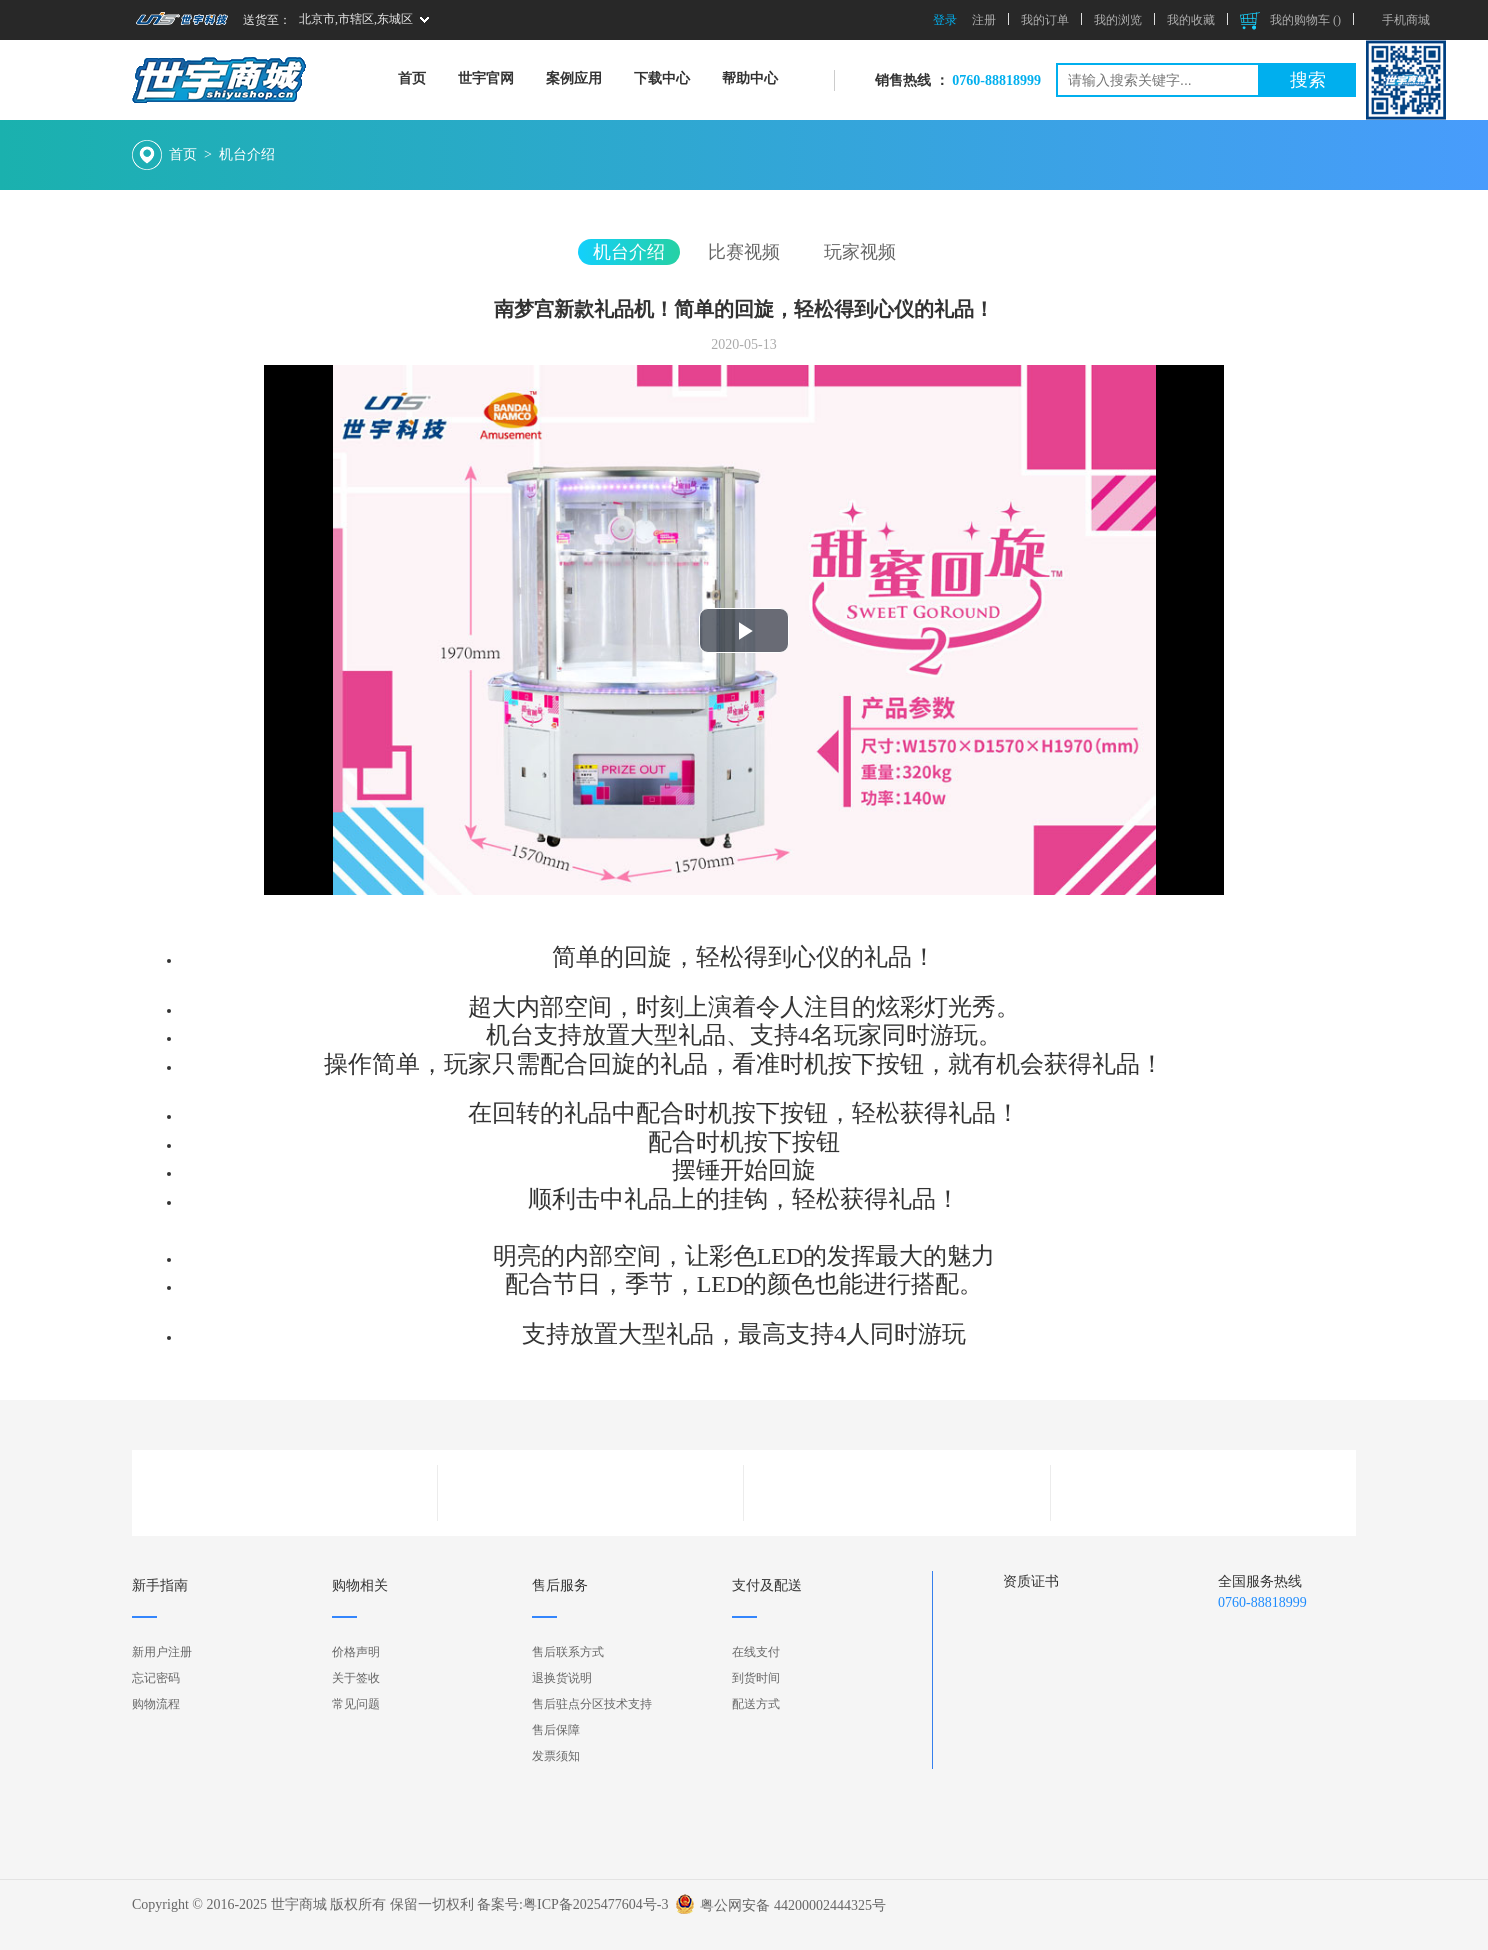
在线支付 (756, 1652)
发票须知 (556, 1756)
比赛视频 (744, 252)
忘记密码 (156, 1678)
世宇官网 (486, 78)
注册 (984, 20)
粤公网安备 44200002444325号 (793, 1899)
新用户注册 (162, 1652)
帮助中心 (750, 78)
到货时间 (756, 1678)
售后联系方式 (568, 1652)
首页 (412, 78)
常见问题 (356, 1704)
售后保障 (556, 1730)
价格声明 (356, 1652)
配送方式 (756, 1704)
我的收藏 (1191, 20)
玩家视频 (860, 252)
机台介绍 (247, 154)
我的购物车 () (1290, 20)
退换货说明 (562, 1678)
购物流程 (156, 1704)
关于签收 (356, 1678)
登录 (945, 20)
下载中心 (662, 78)
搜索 (1308, 80)
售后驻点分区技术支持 (592, 1704)
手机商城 (1406, 20)
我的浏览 (1118, 20)
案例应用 (574, 78)
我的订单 (1045, 20)
